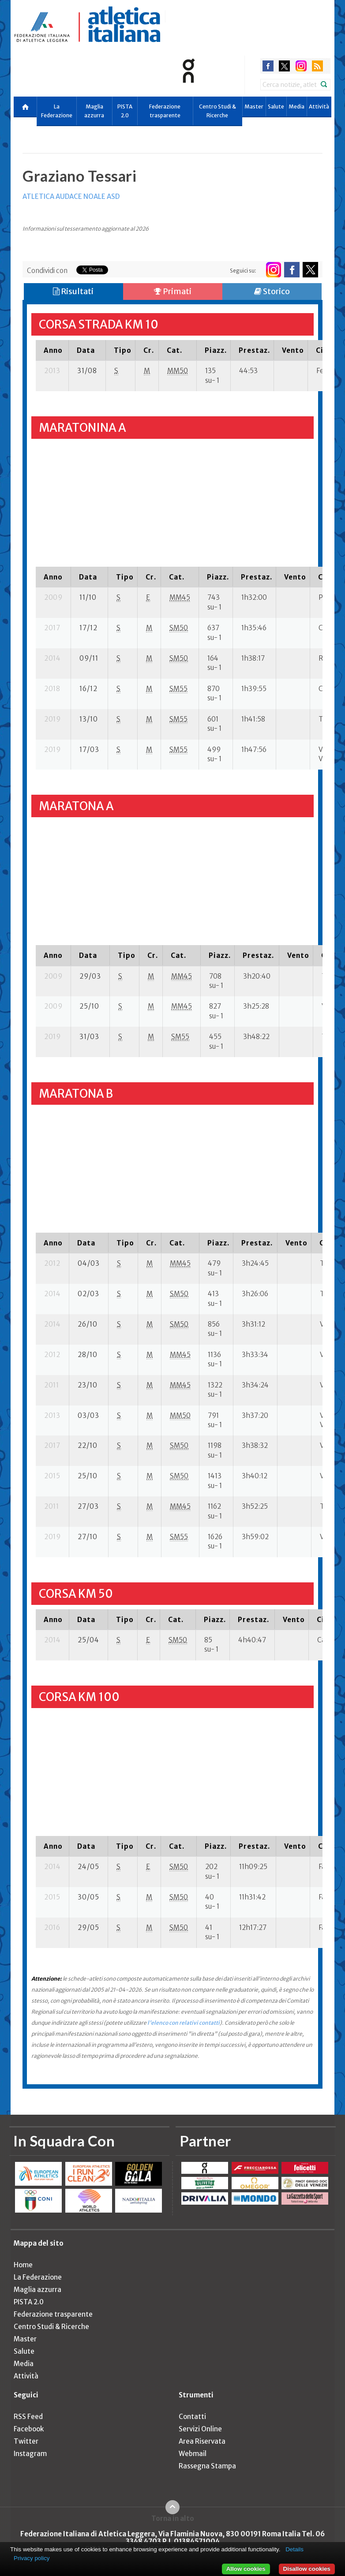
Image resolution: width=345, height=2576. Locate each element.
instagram (301, 65)
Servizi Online (200, 2429)
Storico (272, 291)
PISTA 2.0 (124, 111)
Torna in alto (172, 2518)
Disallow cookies (306, 2568)
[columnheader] (52, 350)
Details (294, 2549)
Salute (276, 106)
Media (296, 106)
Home (23, 2265)
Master (253, 106)
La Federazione (56, 111)
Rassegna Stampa (207, 2466)
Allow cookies (246, 2568)
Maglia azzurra (94, 111)
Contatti (192, 2416)
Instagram (30, 2453)
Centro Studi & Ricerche (217, 111)
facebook (268, 65)
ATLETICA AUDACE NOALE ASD (71, 196)
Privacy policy (31, 2558)
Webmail (192, 2453)
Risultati (73, 291)
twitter (284, 65)
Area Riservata (202, 2441)
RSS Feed (28, 2416)
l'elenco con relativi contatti (183, 2022)
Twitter (26, 2441)
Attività (319, 106)
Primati (172, 291)
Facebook (29, 2429)
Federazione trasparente (164, 111)
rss (317, 65)
